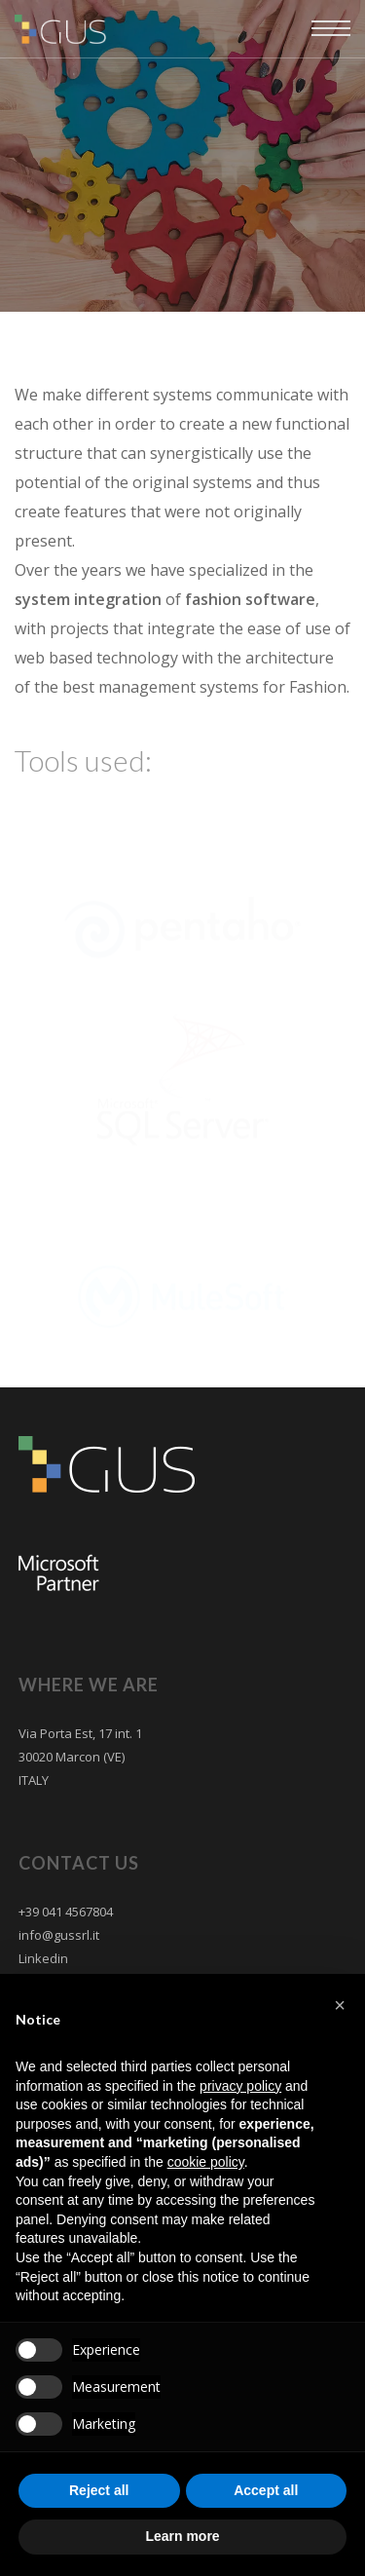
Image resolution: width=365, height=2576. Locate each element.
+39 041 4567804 (65, 1911)
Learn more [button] (182, 2536)
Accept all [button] (266, 2490)
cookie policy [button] (205, 2162)
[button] (339, 2005)
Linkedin (43, 1958)
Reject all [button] (98, 2490)
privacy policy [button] (240, 2086)
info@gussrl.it (58, 1935)
